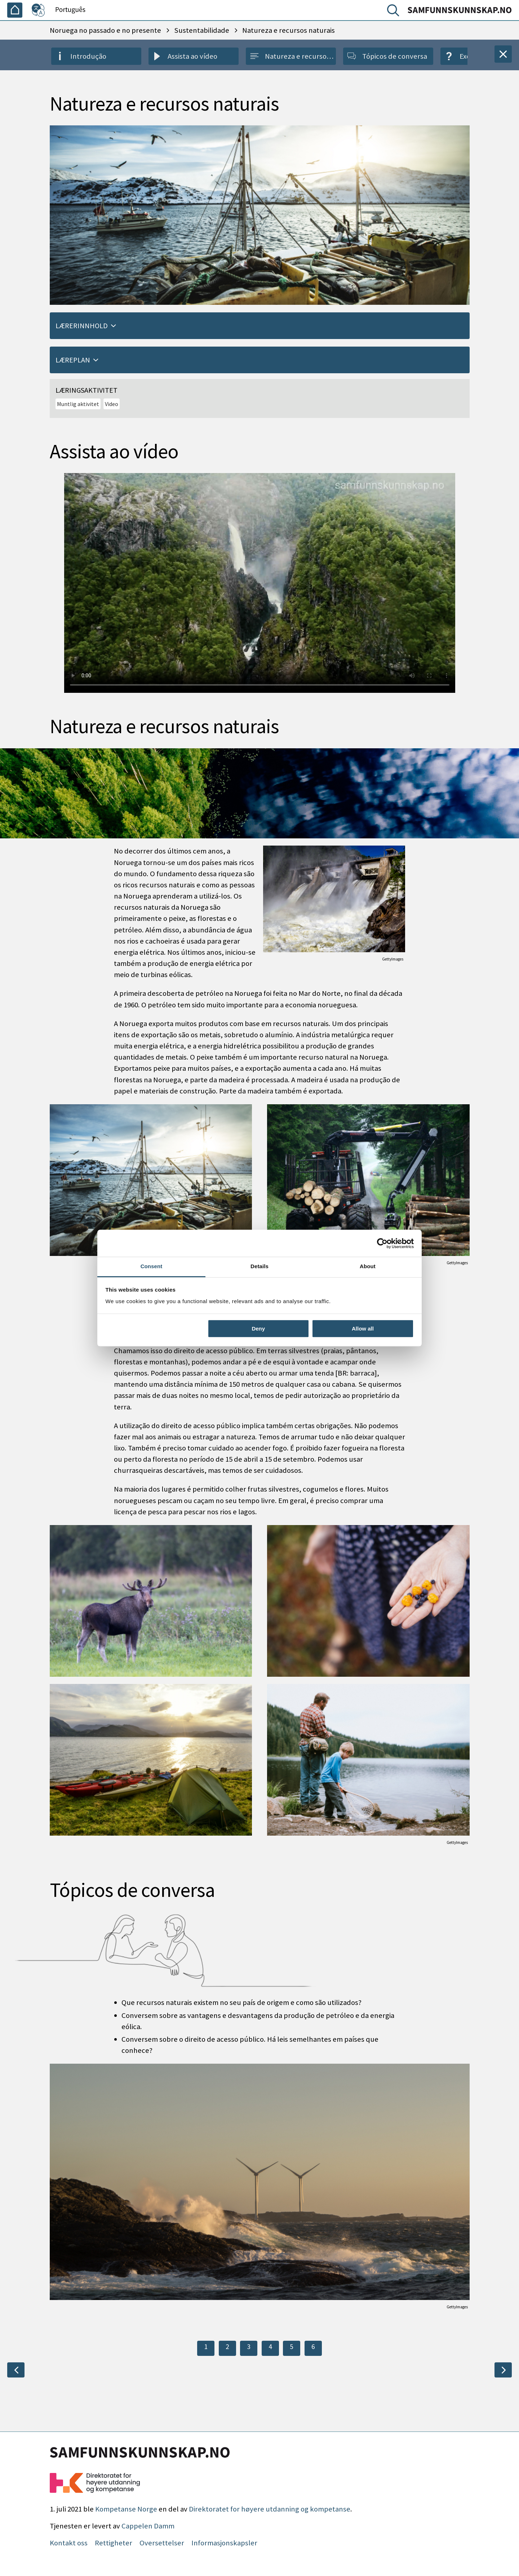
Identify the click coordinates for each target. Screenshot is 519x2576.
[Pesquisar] (394, 11)
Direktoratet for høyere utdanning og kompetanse (269, 2509)
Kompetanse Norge (126, 2509)
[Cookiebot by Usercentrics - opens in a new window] (382, 1243)
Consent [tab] (152, 1266)
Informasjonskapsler (224, 2543)
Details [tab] (259, 1266)
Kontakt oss (69, 2543)
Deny (258, 1328)
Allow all (363, 1328)
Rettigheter (113, 2543)
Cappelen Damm (147, 2526)
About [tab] (368, 1266)
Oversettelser (161, 2543)
